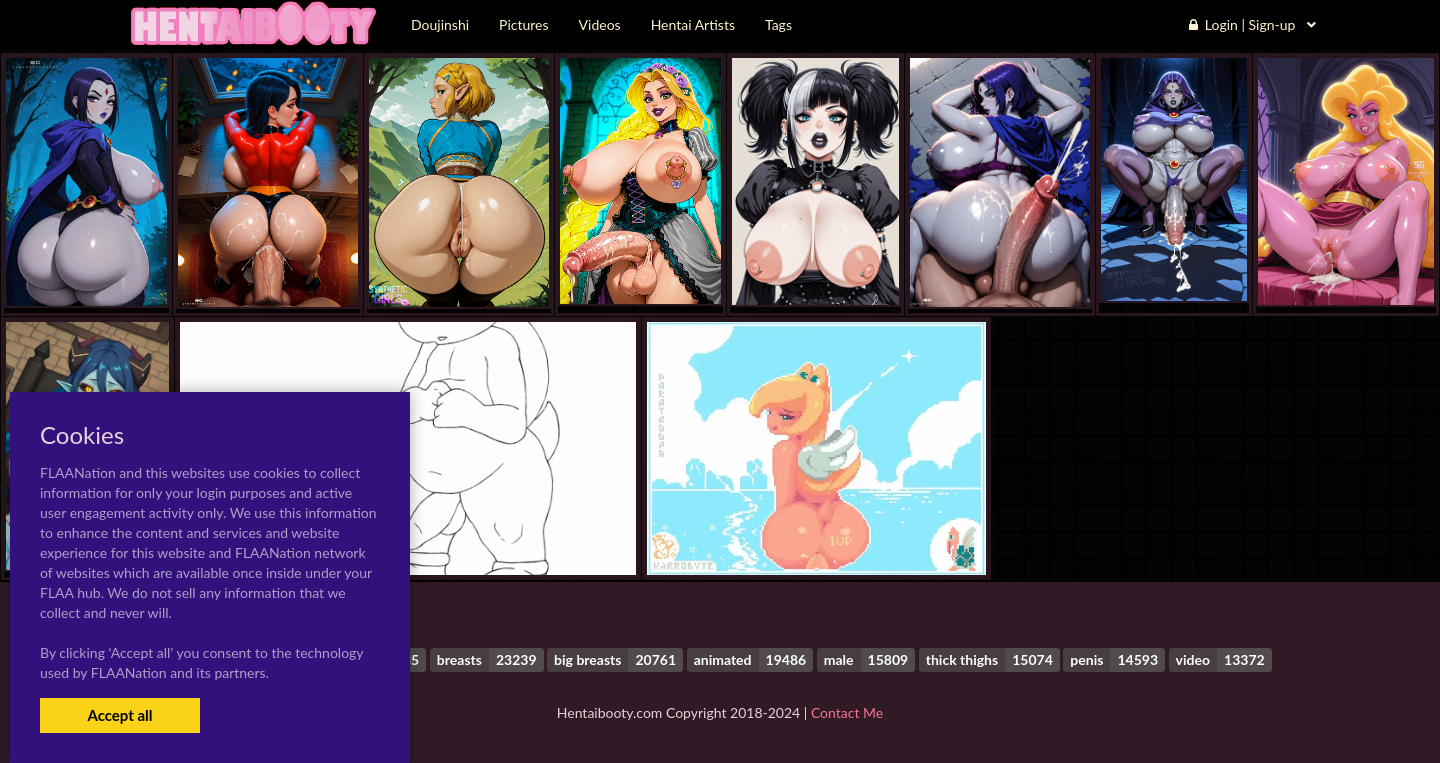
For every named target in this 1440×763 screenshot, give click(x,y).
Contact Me (847, 712)
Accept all (119, 715)
